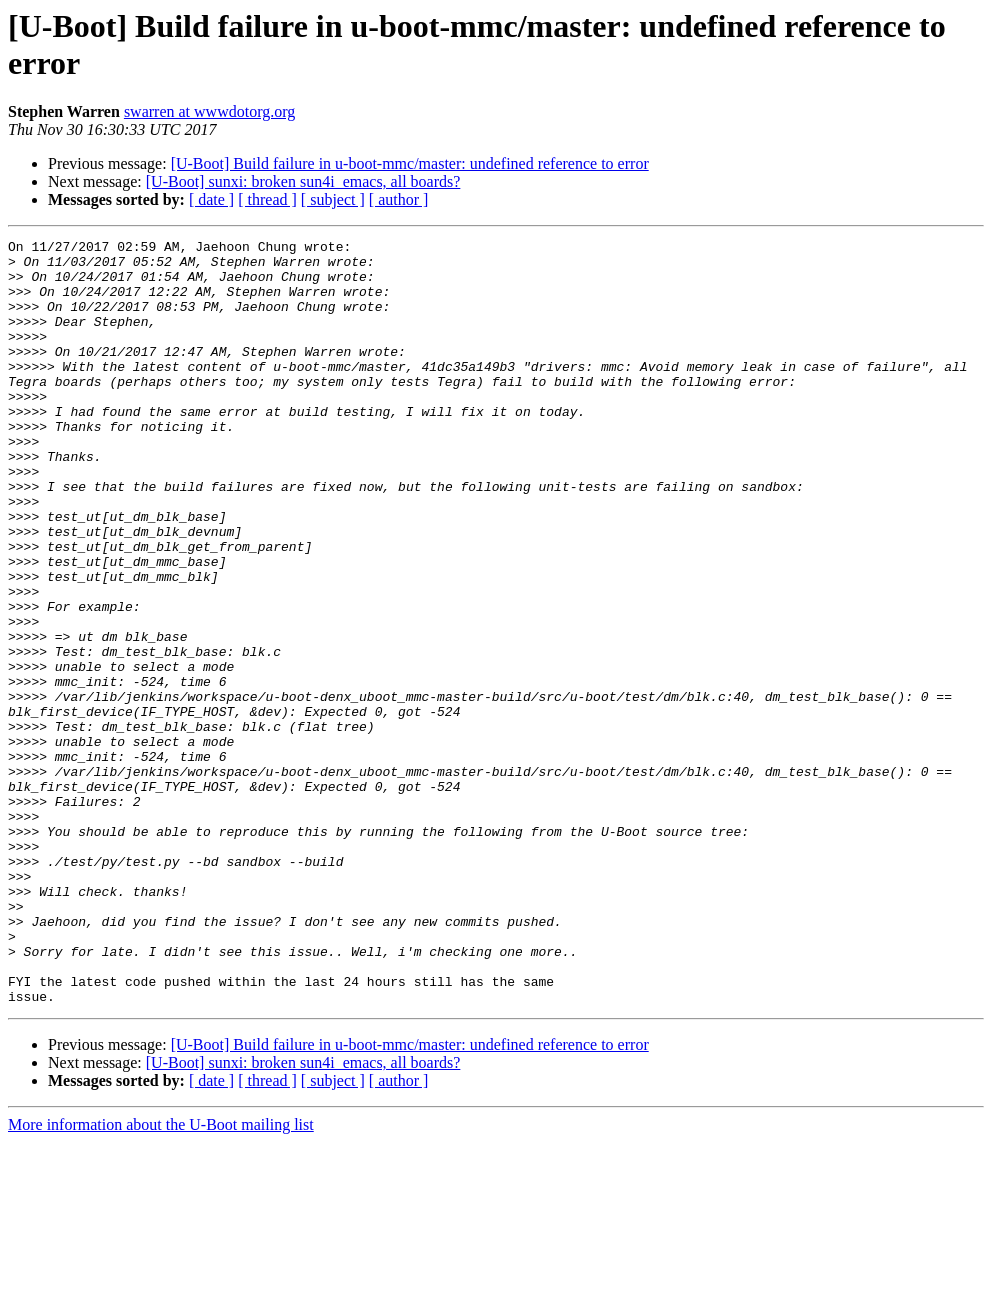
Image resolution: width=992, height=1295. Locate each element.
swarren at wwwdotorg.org (209, 111)
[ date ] (211, 199)
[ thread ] (267, 199)
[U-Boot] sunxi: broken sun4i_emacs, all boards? (303, 181)
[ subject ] (333, 199)
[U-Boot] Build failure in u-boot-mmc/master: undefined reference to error (410, 163)
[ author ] (399, 199)
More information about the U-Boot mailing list (161, 1277)
